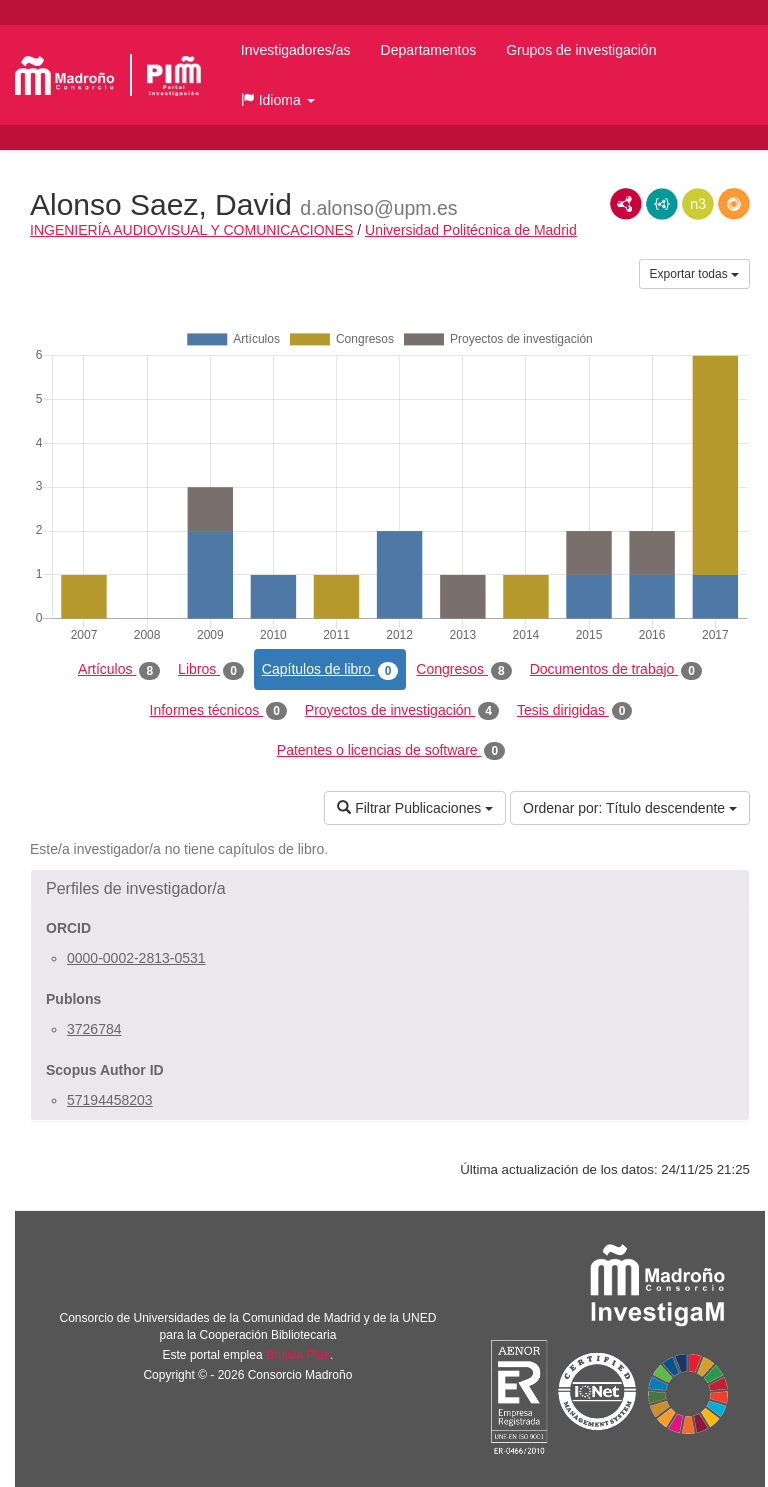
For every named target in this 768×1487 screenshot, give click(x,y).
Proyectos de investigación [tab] (402, 711)
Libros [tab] (211, 670)
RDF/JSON (734, 204)
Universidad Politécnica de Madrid (471, 230)
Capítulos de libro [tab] (330, 670)
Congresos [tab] (463, 670)
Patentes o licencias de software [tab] (391, 751)
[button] (278, 100)
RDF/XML (626, 204)
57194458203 (110, 1100)
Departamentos (429, 50)
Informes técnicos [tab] (218, 711)
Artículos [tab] (119, 670)
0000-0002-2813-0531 (136, 958)
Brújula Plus (298, 1355)
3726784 (94, 1029)
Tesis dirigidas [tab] (575, 711)
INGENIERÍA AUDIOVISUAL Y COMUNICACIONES (191, 230)
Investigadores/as (296, 50)
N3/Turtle (698, 204)
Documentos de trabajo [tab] (616, 670)
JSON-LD (662, 204)
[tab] (390, 889)
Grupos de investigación (581, 50)
